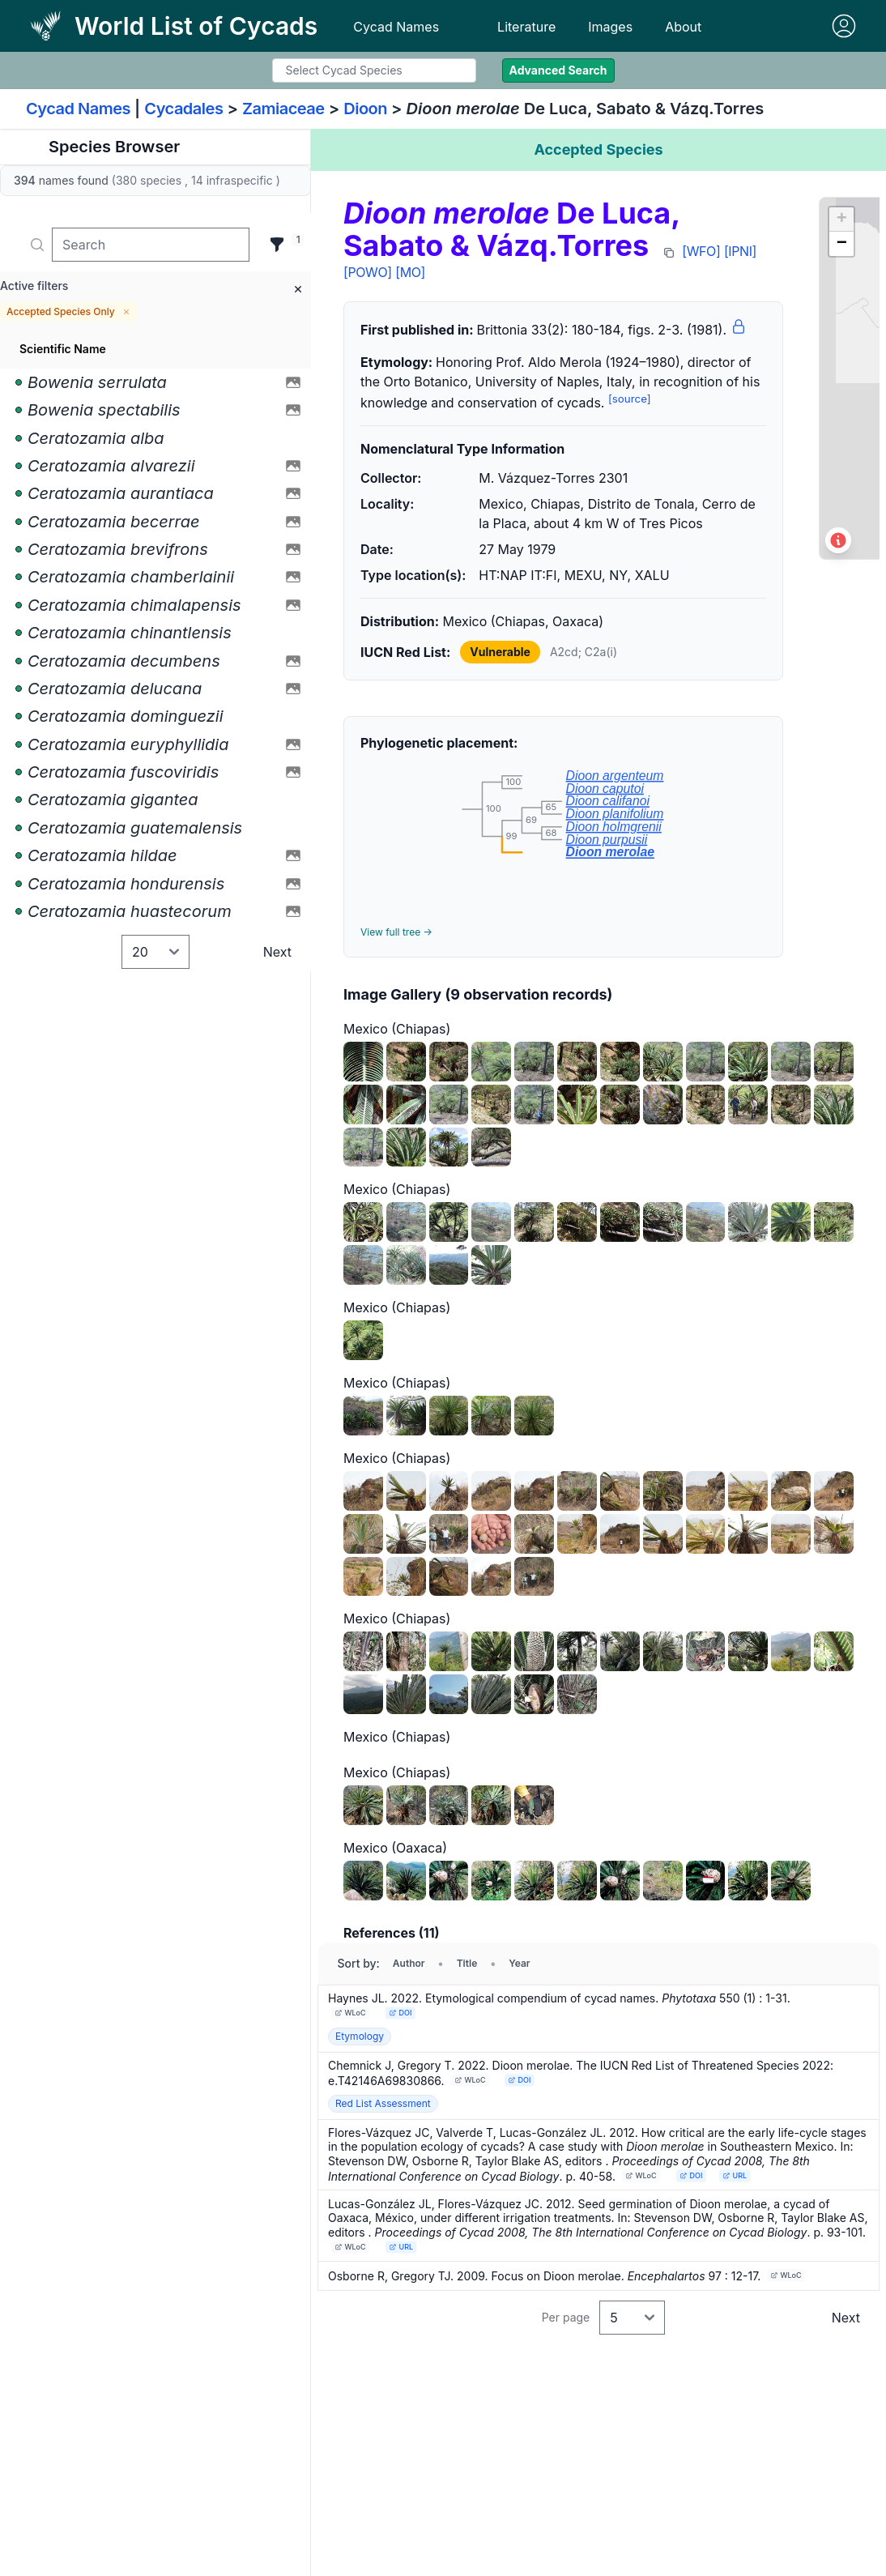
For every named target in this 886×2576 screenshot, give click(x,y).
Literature (526, 27)
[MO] (410, 272)
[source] (629, 398)
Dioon (365, 108)
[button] (841, 219)
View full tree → (396, 932)
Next (277, 952)
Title (467, 1963)
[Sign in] (844, 26)
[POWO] (367, 272)
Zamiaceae (283, 108)
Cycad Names (396, 27)
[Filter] (277, 244)
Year (519, 1963)
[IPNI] (740, 251)
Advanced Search (558, 70)
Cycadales (183, 108)
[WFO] (701, 251)
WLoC (350, 2012)
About (683, 27)
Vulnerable (500, 652)
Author (409, 1963)
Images (610, 27)
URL (734, 2175)
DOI (400, 2012)
